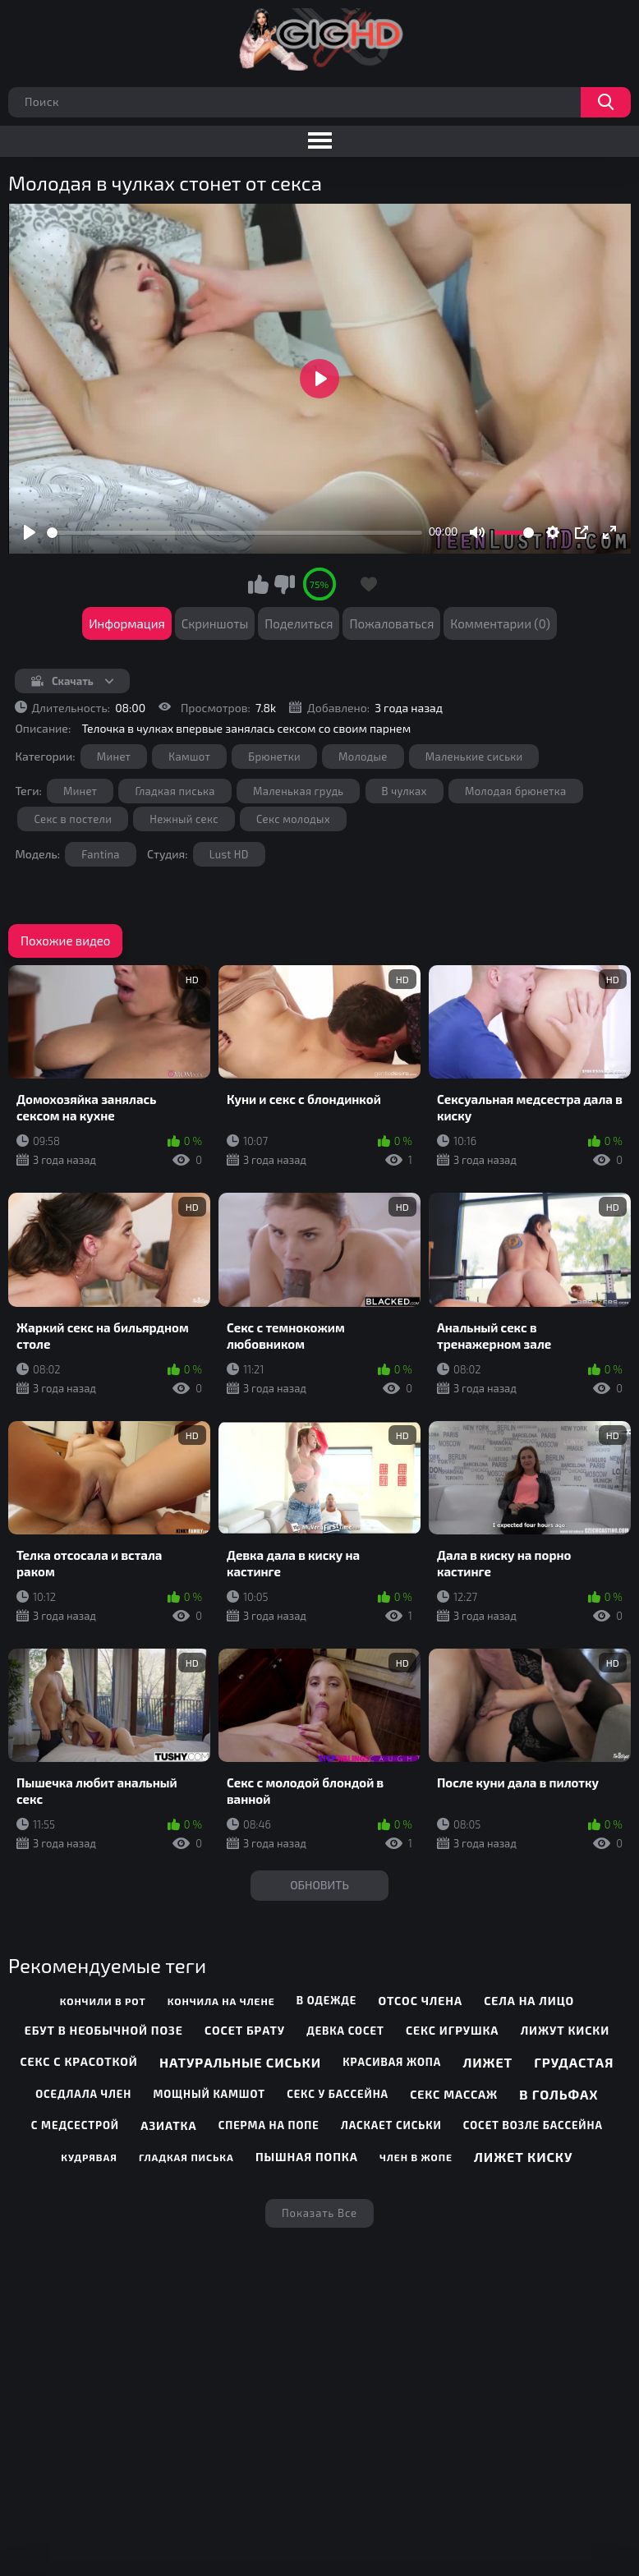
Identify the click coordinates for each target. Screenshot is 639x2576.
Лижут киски (565, 2030)
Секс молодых (293, 819)
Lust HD (229, 854)
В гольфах (558, 2094)
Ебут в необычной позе (104, 2030)
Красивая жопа (391, 2061)
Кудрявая (89, 2157)
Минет (114, 756)
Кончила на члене (221, 2001)
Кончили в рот (103, 2001)
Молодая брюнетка (516, 791)
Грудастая (574, 2062)
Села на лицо (529, 2001)
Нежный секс (183, 819)
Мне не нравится (284, 584)
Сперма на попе (269, 2125)
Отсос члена (420, 2001)
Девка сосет (345, 2030)
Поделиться (298, 623)
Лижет (487, 2062)
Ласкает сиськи (391, 2125)
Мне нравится (258, 584)
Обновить (319, 1885)
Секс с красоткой (78, 2061)
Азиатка (168, 2125)
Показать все (319, 2213)
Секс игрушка (452, 2030)
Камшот (189, 756)
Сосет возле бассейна (533, 2125)
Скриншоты (215, 623)
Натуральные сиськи (240, 2062)
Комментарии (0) (500, 623)
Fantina (100, 854)
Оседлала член (83, 2093)
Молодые (363, 756)
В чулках (404, 791)
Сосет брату (245, 2030)
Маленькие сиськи (474, 756)
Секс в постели (73, 819)
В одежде (326, 2000)
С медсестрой (75, 2125)
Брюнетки (274, 756)
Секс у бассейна (337, 2093)
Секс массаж (454, 2094)
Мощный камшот (209, 2093)
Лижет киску (523, 2156)
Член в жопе (416, 2157)
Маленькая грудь (298, 791)
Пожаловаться (391, 623)
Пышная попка (306, 2157)
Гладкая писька (174, 791)
